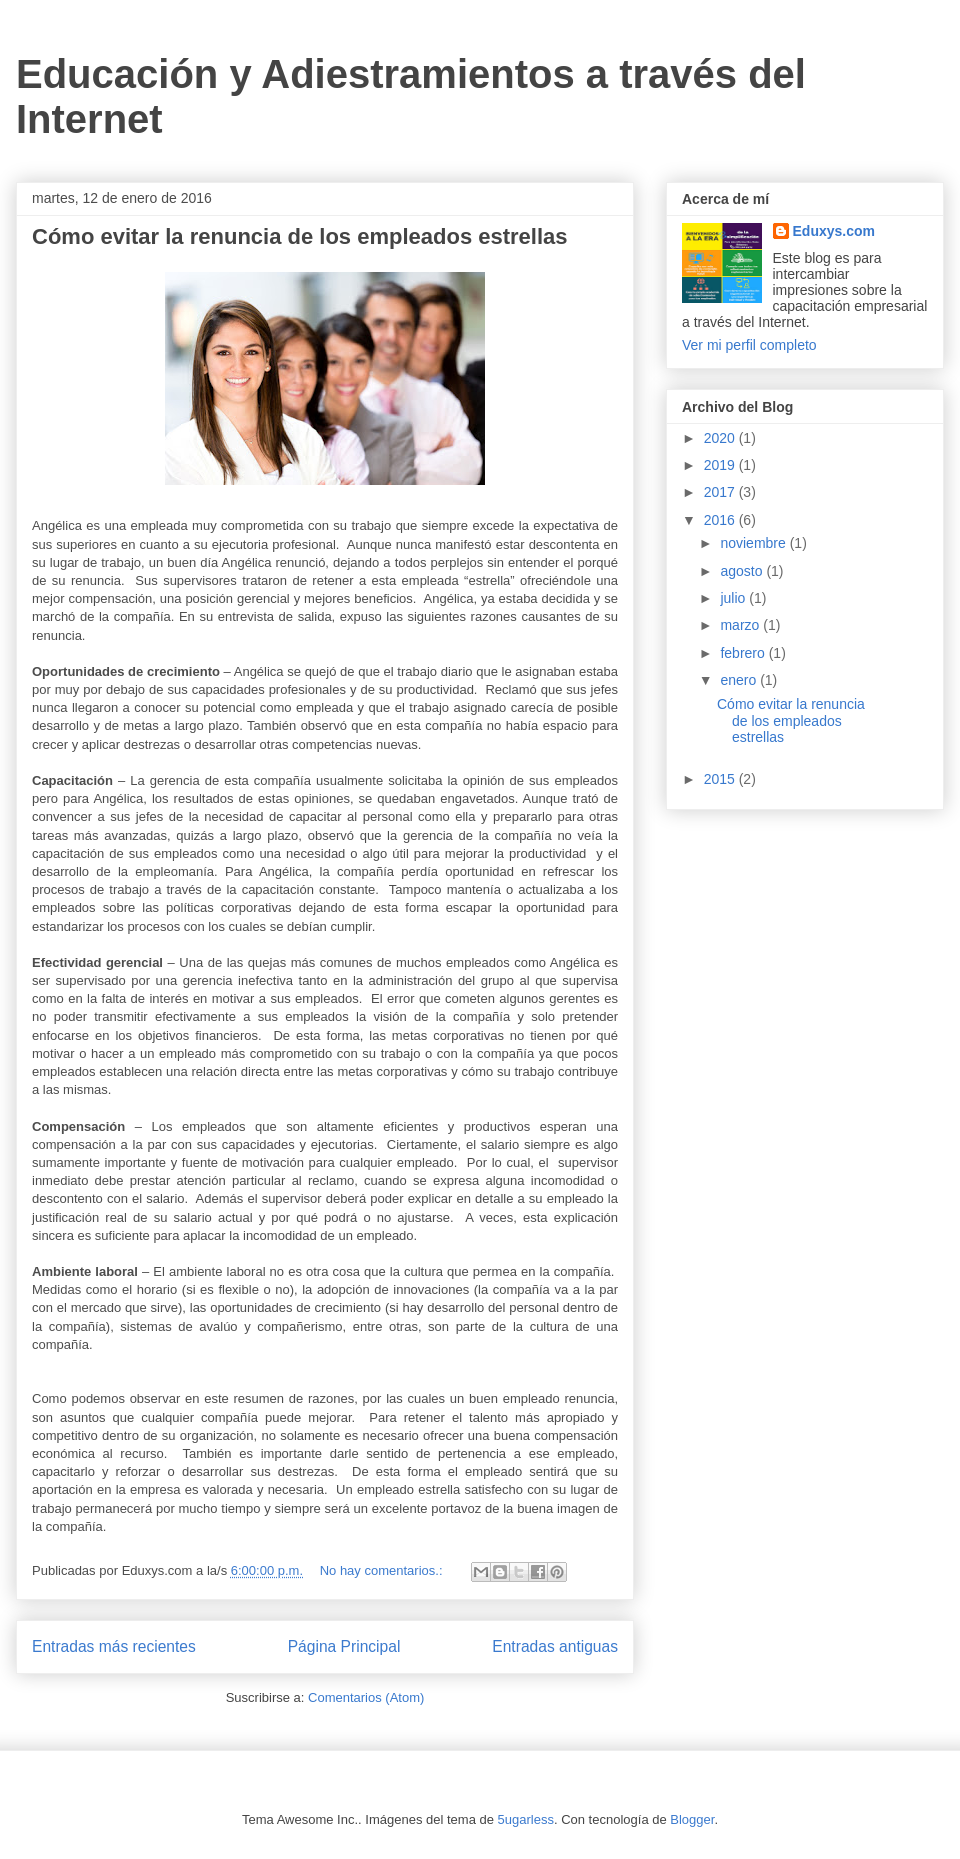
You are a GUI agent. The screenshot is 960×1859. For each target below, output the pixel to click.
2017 (721, 492)
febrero (744, 653)
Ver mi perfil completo (749, 345)
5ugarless (526, 1819)
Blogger (692, 1819)
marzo (741, 625)
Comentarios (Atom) (366, 1697)
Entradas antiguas (555, 1646)
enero (740, 680)
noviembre (754, 543)
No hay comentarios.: (383, 1570)
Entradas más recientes (114, 1646)
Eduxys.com (834, 231)
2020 (721, 438)
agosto (743, 571)
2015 (721, 779)
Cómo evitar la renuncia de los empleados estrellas (300, 236)
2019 (721, 465)
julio (734, 598)
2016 (721, 520)
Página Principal (344, 1646)
